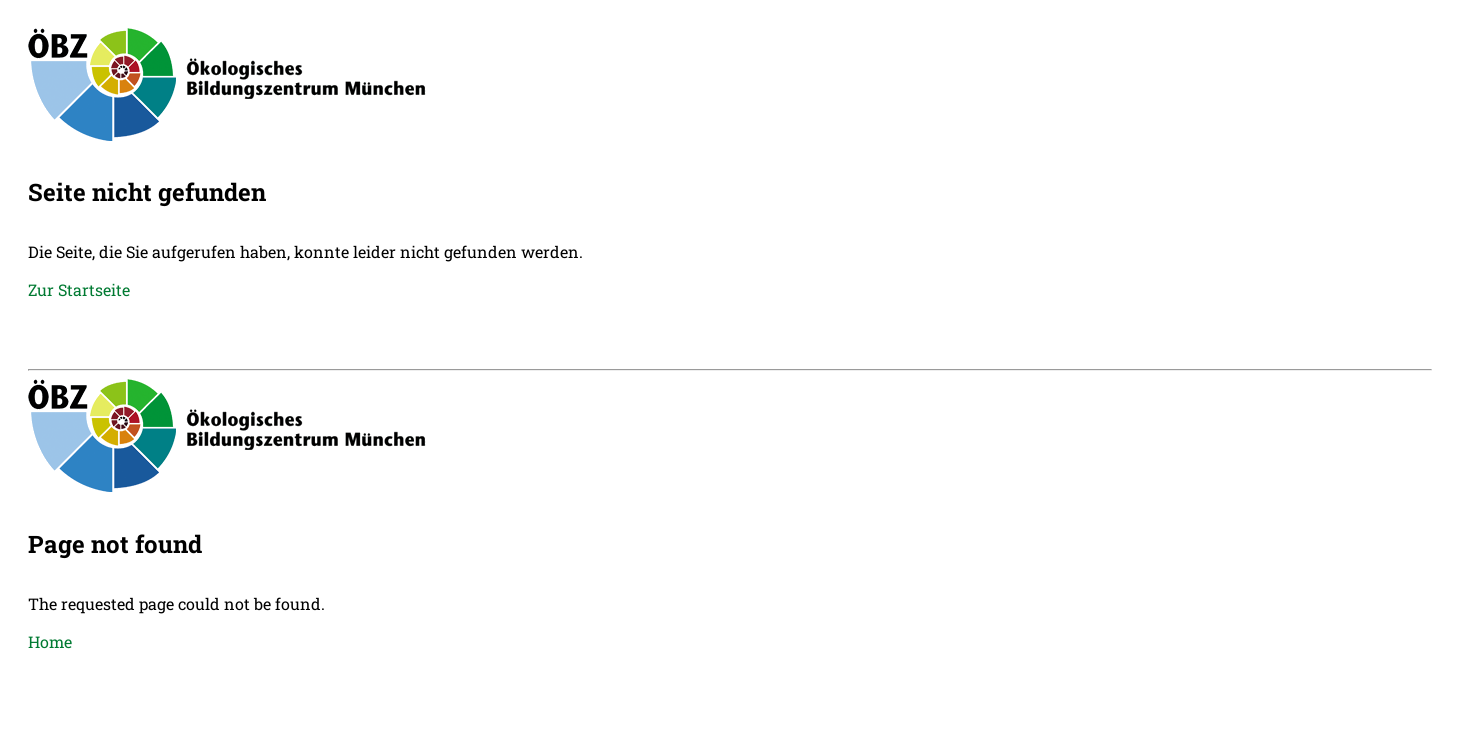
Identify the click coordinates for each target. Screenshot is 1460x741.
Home (50, 641)
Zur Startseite (79, 289)
